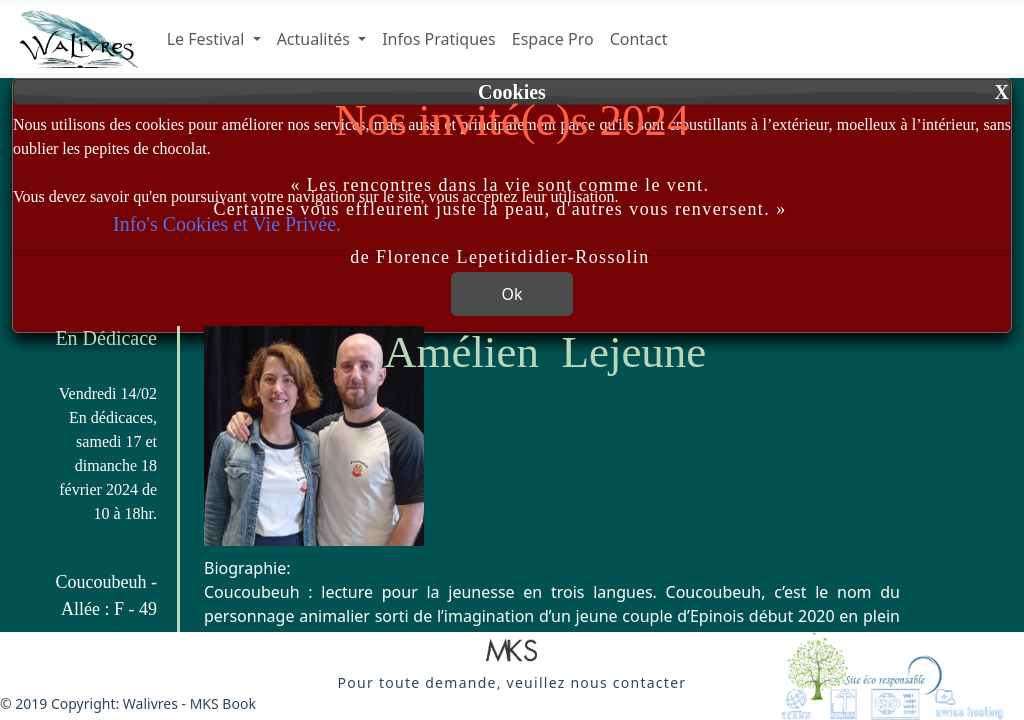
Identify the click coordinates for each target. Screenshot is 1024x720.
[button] (512, 652)
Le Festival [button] (208, 39)
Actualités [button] (315, 39)
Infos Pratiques (439, 39)
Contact (639, 39)
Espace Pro (553, 39)
